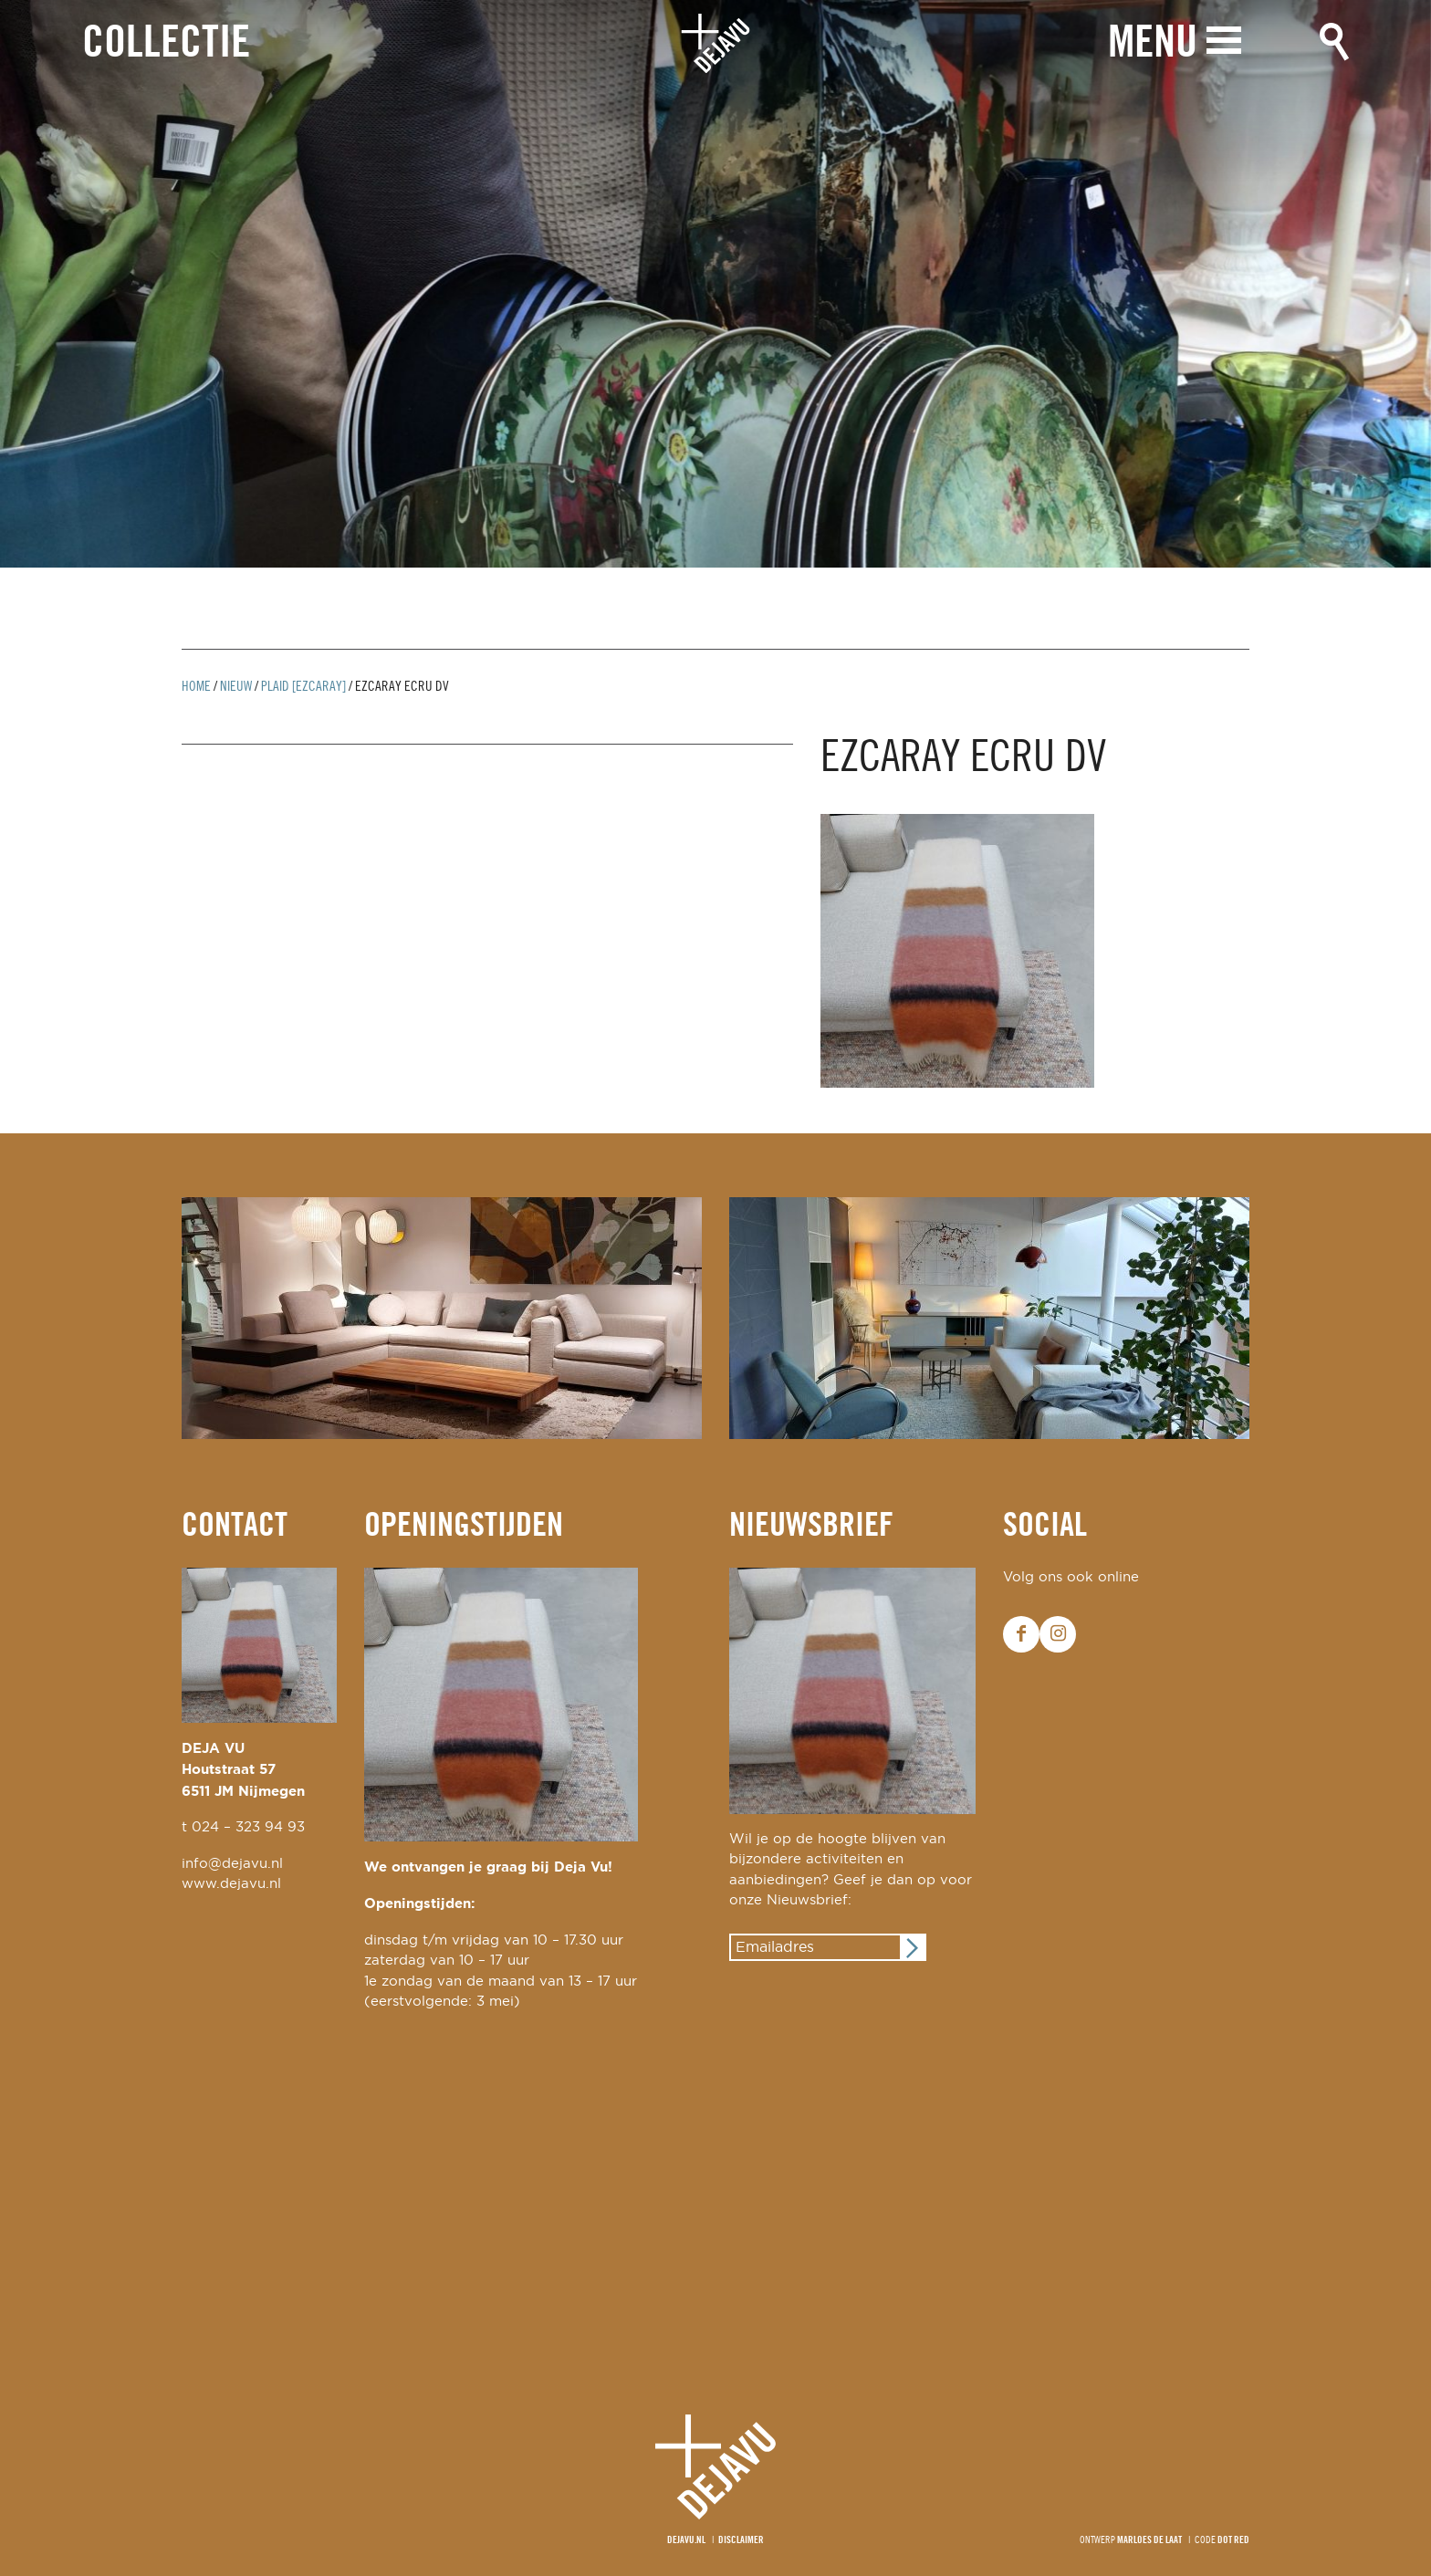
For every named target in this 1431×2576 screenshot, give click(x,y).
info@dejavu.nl (232, 1864)
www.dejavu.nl (231, 1884)
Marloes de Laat (1149, 2540)
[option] (715, 284)
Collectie (166, 44)
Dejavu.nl (686, 2540)
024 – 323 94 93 (248, 1827)
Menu (1152, 43)
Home (196, 687)
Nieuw (236, 687)
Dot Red (1233, 2540)
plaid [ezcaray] (303, 687)
